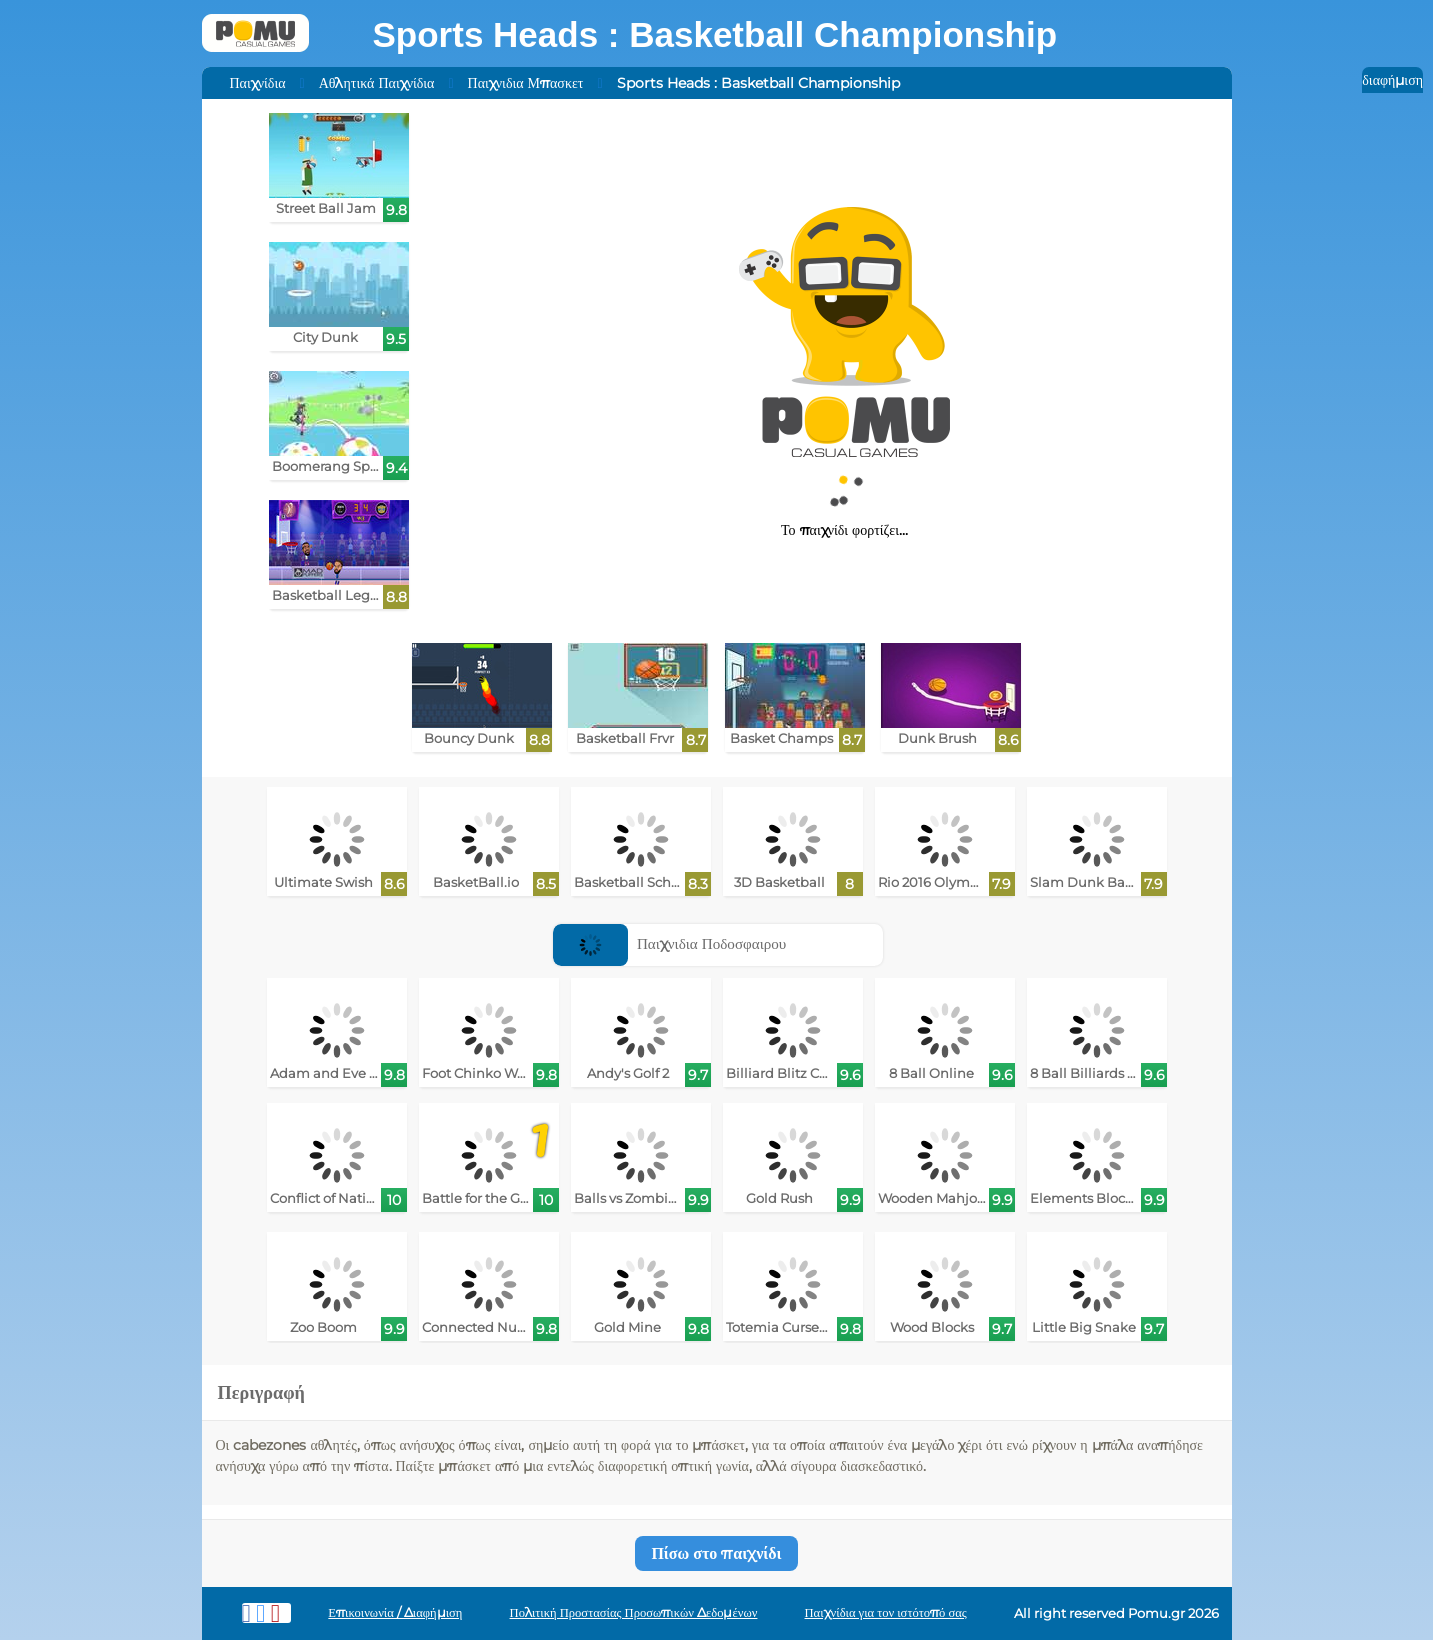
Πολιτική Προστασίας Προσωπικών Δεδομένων (634, 1612)
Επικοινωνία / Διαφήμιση (395, 1612)
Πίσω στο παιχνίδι (716, 1553)
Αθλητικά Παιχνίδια (377, 83)
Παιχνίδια (258, 83)
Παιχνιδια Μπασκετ (526, 83)
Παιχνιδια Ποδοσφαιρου (669, 943)
